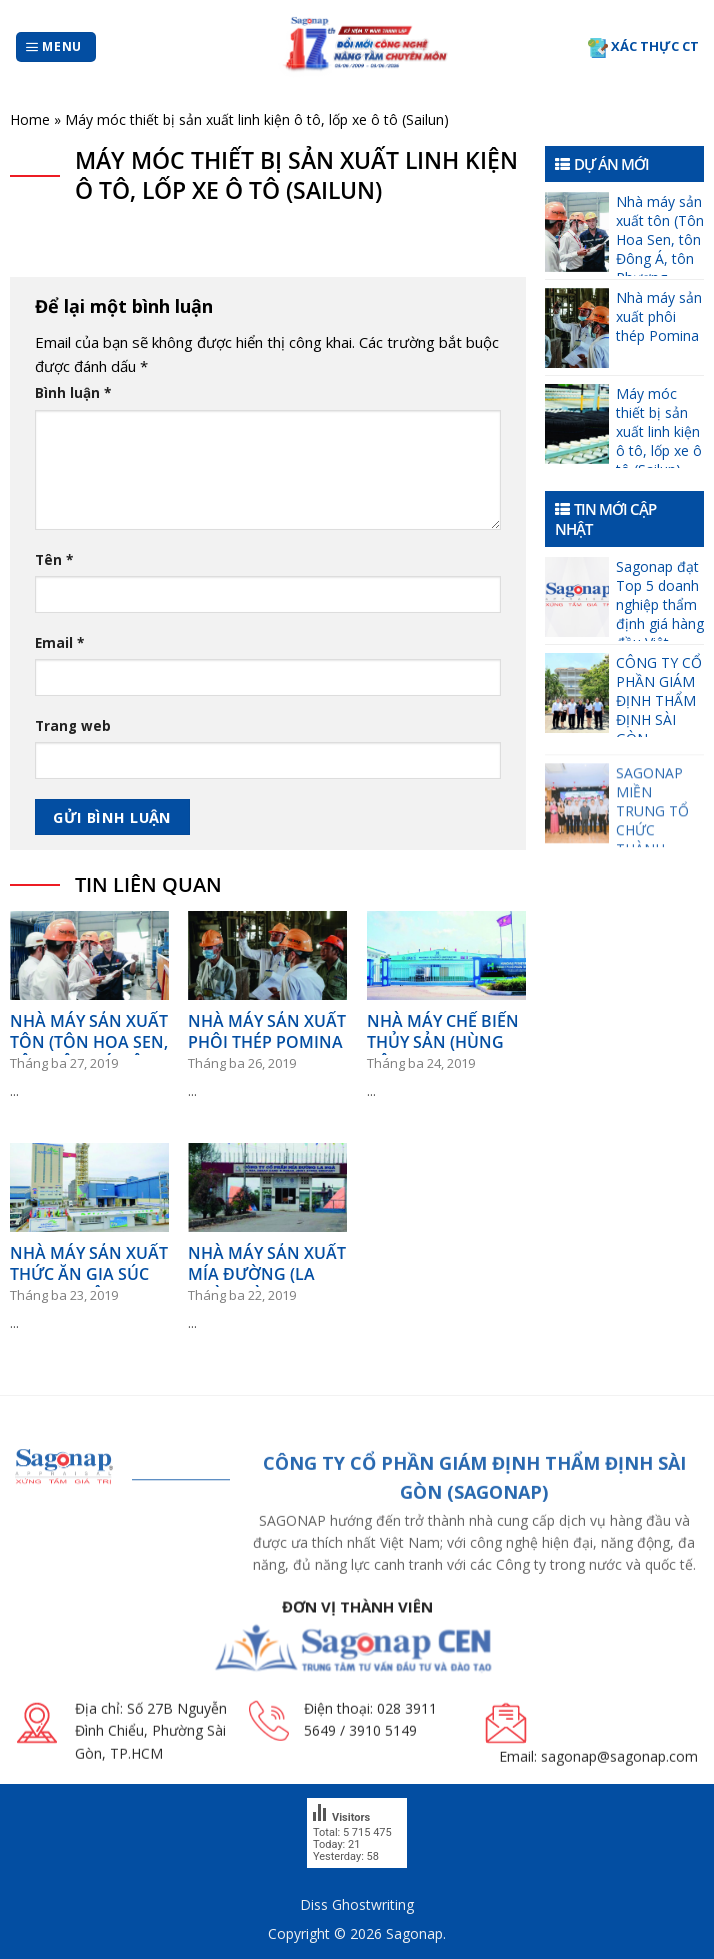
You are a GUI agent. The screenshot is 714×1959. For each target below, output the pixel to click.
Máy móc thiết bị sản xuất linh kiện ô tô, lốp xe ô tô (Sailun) (659, 426)
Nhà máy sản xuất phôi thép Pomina (659, 316)
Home (30, 119)
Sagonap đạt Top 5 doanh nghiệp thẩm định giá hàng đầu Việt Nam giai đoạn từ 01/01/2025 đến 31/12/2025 (660, 599)
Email (59, 643)
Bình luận (73, 393)
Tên (54, 560)
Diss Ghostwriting (357, 1904)
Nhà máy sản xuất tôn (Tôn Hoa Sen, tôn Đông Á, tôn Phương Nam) (660, 234)
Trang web (73, 726)
